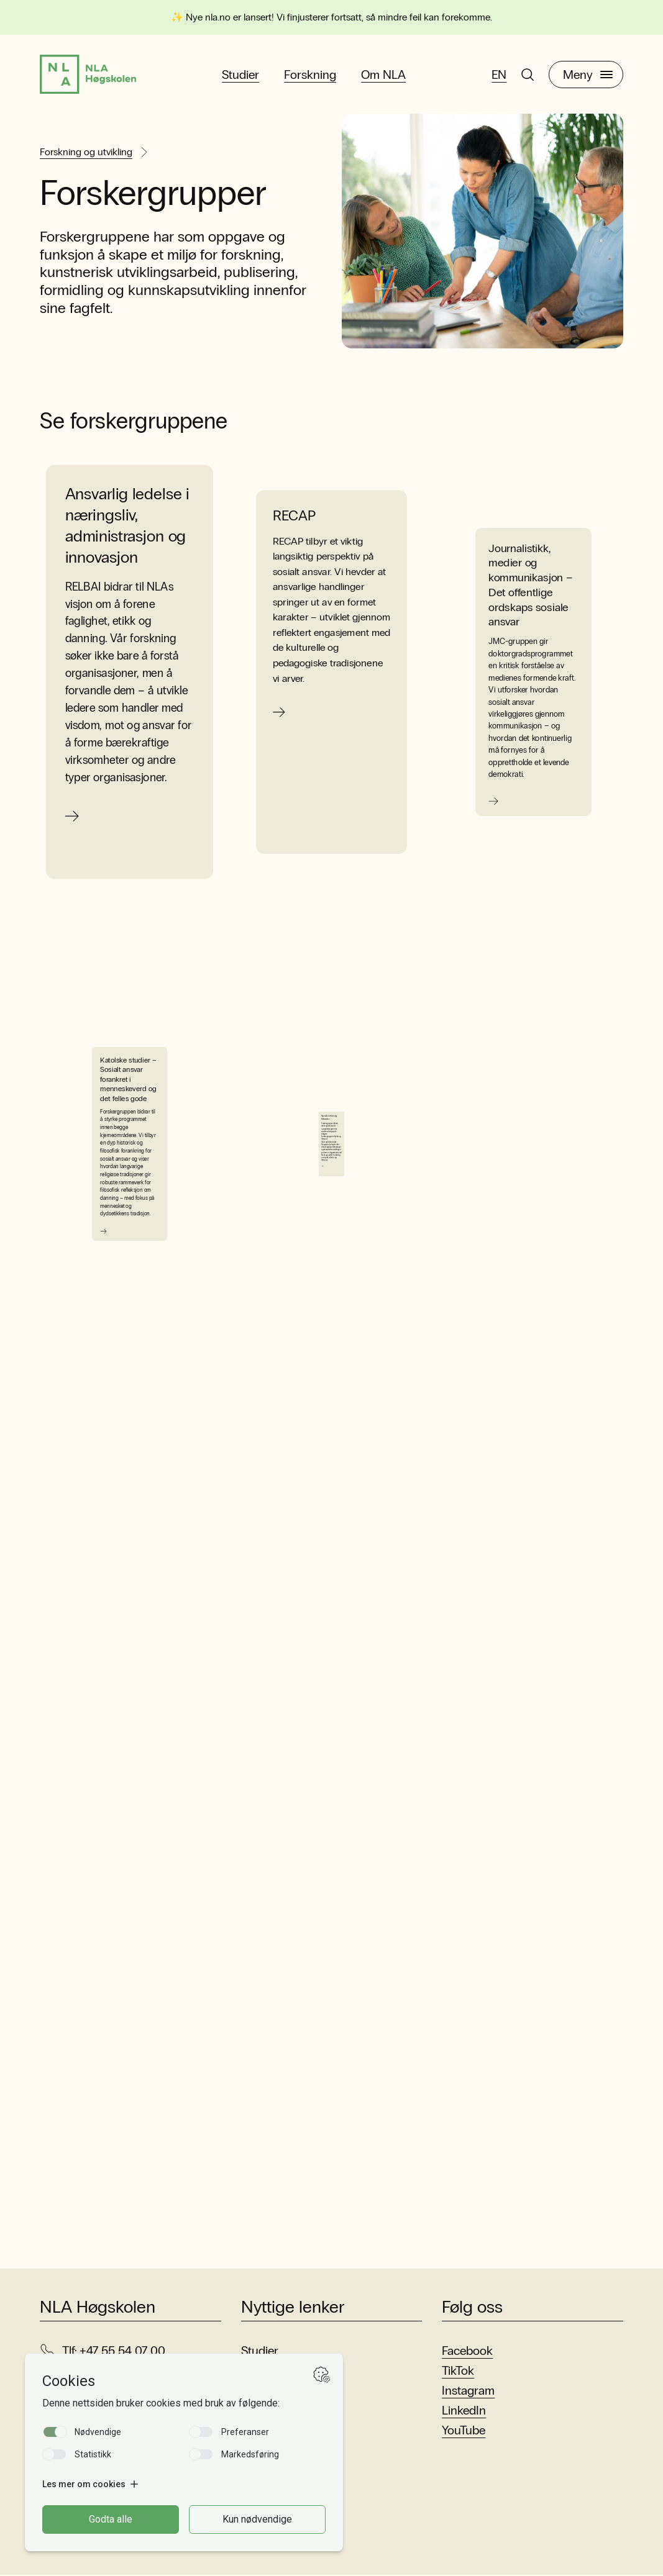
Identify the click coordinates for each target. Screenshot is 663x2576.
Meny (588, 75)
